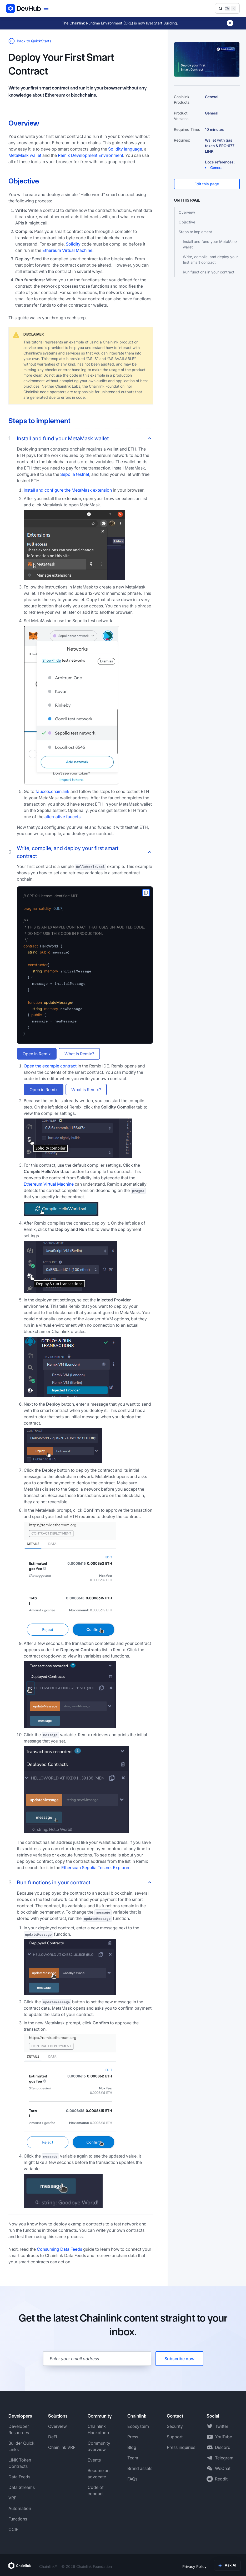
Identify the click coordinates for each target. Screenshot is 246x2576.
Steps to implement (195, 231)
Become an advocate (98, 2473)
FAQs (132, 2479)
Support (175, 2436)
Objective (187, 222)
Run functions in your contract (208, 272)
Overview (187, 212)
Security (175, 2426)
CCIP (13, 2529)
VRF (12, 2497)
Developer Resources (18, 2429)
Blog (131, 2447)
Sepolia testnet (74, 474)
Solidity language (125, 149)
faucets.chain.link (52, 791)
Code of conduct (96, 2490)
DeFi (52, 2436)
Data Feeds (19, 2476)
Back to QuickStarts (29, 41)
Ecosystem (138, 2426)
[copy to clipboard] (146, 892)
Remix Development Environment (90, 155)
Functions (17, 2519)
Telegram (224, 2457)
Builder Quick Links (21, 2446)
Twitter (221, 2426)
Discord (222, 2447)
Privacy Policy (194, 2566)
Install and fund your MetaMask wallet (210, 244)
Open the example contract (50, 1066)
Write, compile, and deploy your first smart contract (210, 259)
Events (94, 2460)
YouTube (223, 2436)
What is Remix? (79, 1053)
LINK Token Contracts (19, 2463)
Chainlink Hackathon (98, 2429)
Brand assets (139, 2468)
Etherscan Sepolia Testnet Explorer (95, 1867)
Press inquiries (181, 2447)
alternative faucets (62, 816)
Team (132, 2457)
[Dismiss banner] (230, 23)
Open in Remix (37, 1053)
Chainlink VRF (61, 2447)
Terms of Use (226, 2566)
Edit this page (206, 184)
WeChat (222, 2468)
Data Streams (21, 2487)
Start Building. (166, 23)
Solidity (73, 244)
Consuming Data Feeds (59, 2249)
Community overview (99, 2446)
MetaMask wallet (24, 155)
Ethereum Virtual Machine (67, 250)
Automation (19, 2508)
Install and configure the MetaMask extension (68, 490)
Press (132, 2436)
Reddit (221, 2479)
